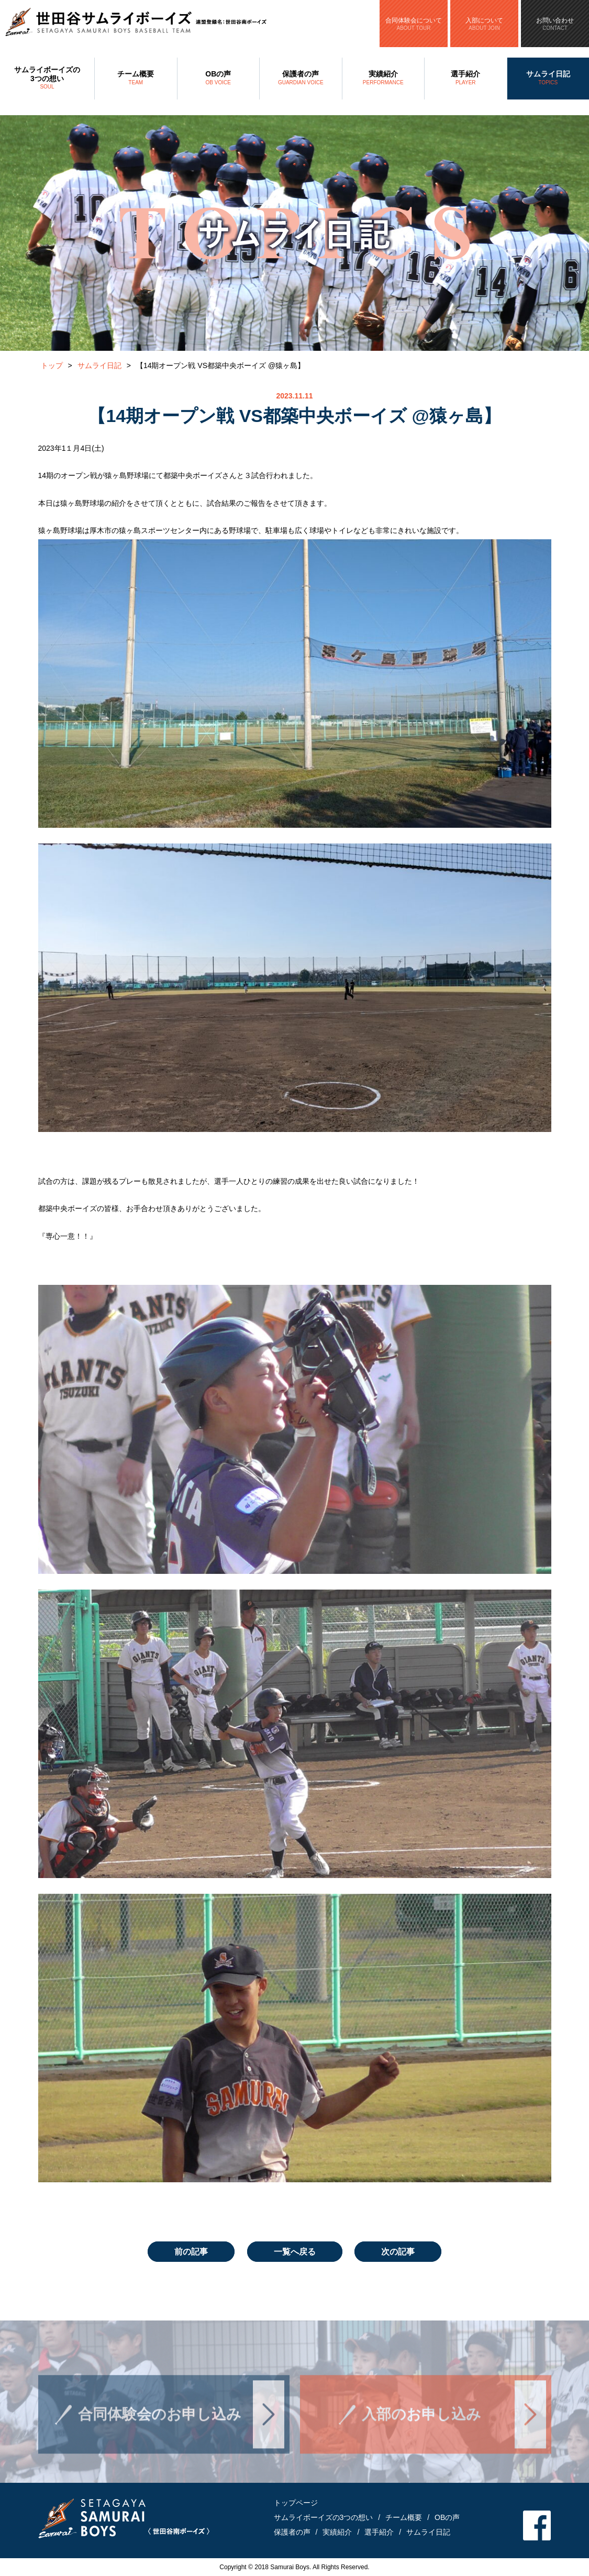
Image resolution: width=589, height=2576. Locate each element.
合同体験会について (414, 24)
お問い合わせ (555, 24)
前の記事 (191, 2251)
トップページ (296, 2503)
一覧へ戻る (295, 2251)
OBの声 (218, 78)
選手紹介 (466, 78)
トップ (52, 365)
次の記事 (398, 2251)
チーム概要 (136, 78)
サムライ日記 (548, 78)
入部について (484, 24)
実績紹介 (383, 78)
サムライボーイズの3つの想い (47, 78)
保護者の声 (301, 78)
